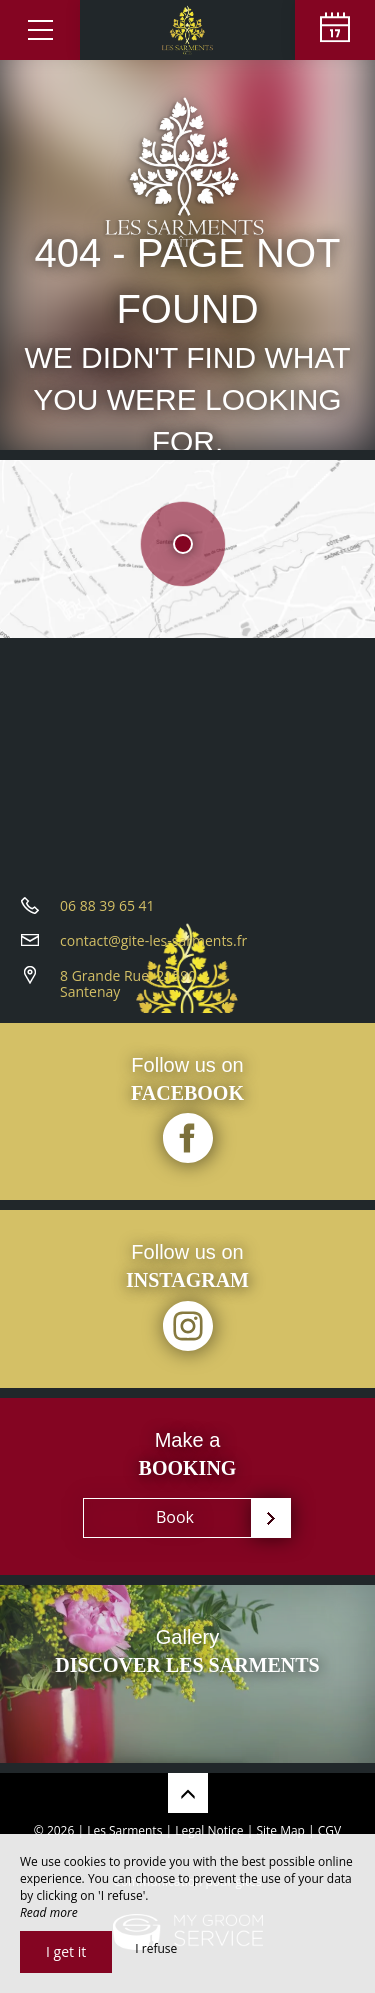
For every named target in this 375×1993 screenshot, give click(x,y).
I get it (66, 1951)
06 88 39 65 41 (107, 905)
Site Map (280, 1830)
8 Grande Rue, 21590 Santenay (128, 984)
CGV (329, 1830)
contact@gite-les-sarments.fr (153, 940)
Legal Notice (209, 1830)
